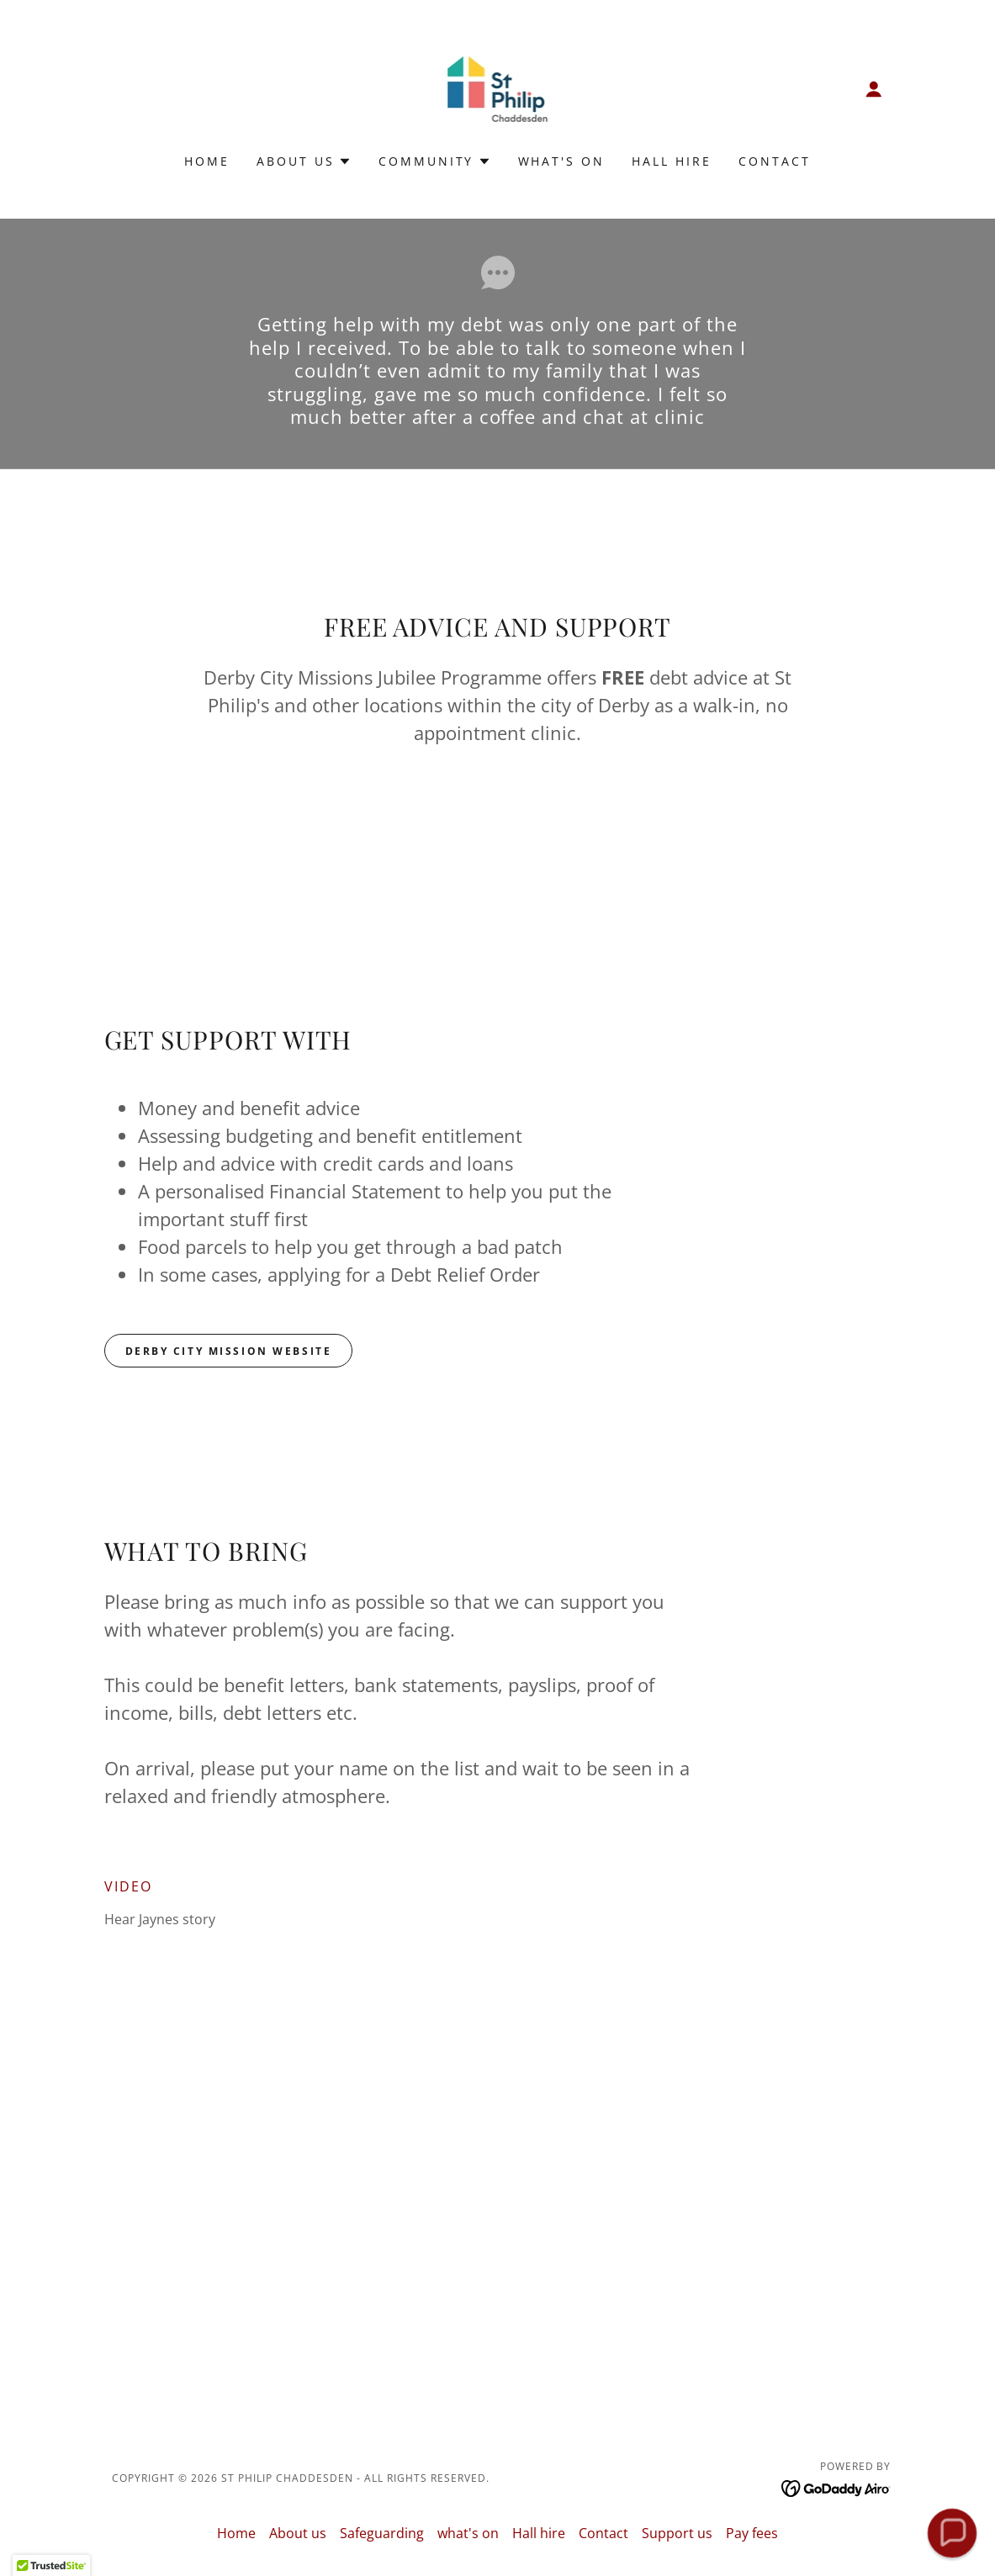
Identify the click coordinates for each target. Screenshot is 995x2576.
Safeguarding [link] (382, 2533)
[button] (874, 89)
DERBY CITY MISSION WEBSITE (228, 1351)
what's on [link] (562, 161)
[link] (498, 87)
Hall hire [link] (672, 161)
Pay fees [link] (752, 2533)
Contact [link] (774, 161)
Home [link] (207, 161)
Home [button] (236, 2533)
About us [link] (297, 2533)
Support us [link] (677, 2533)
